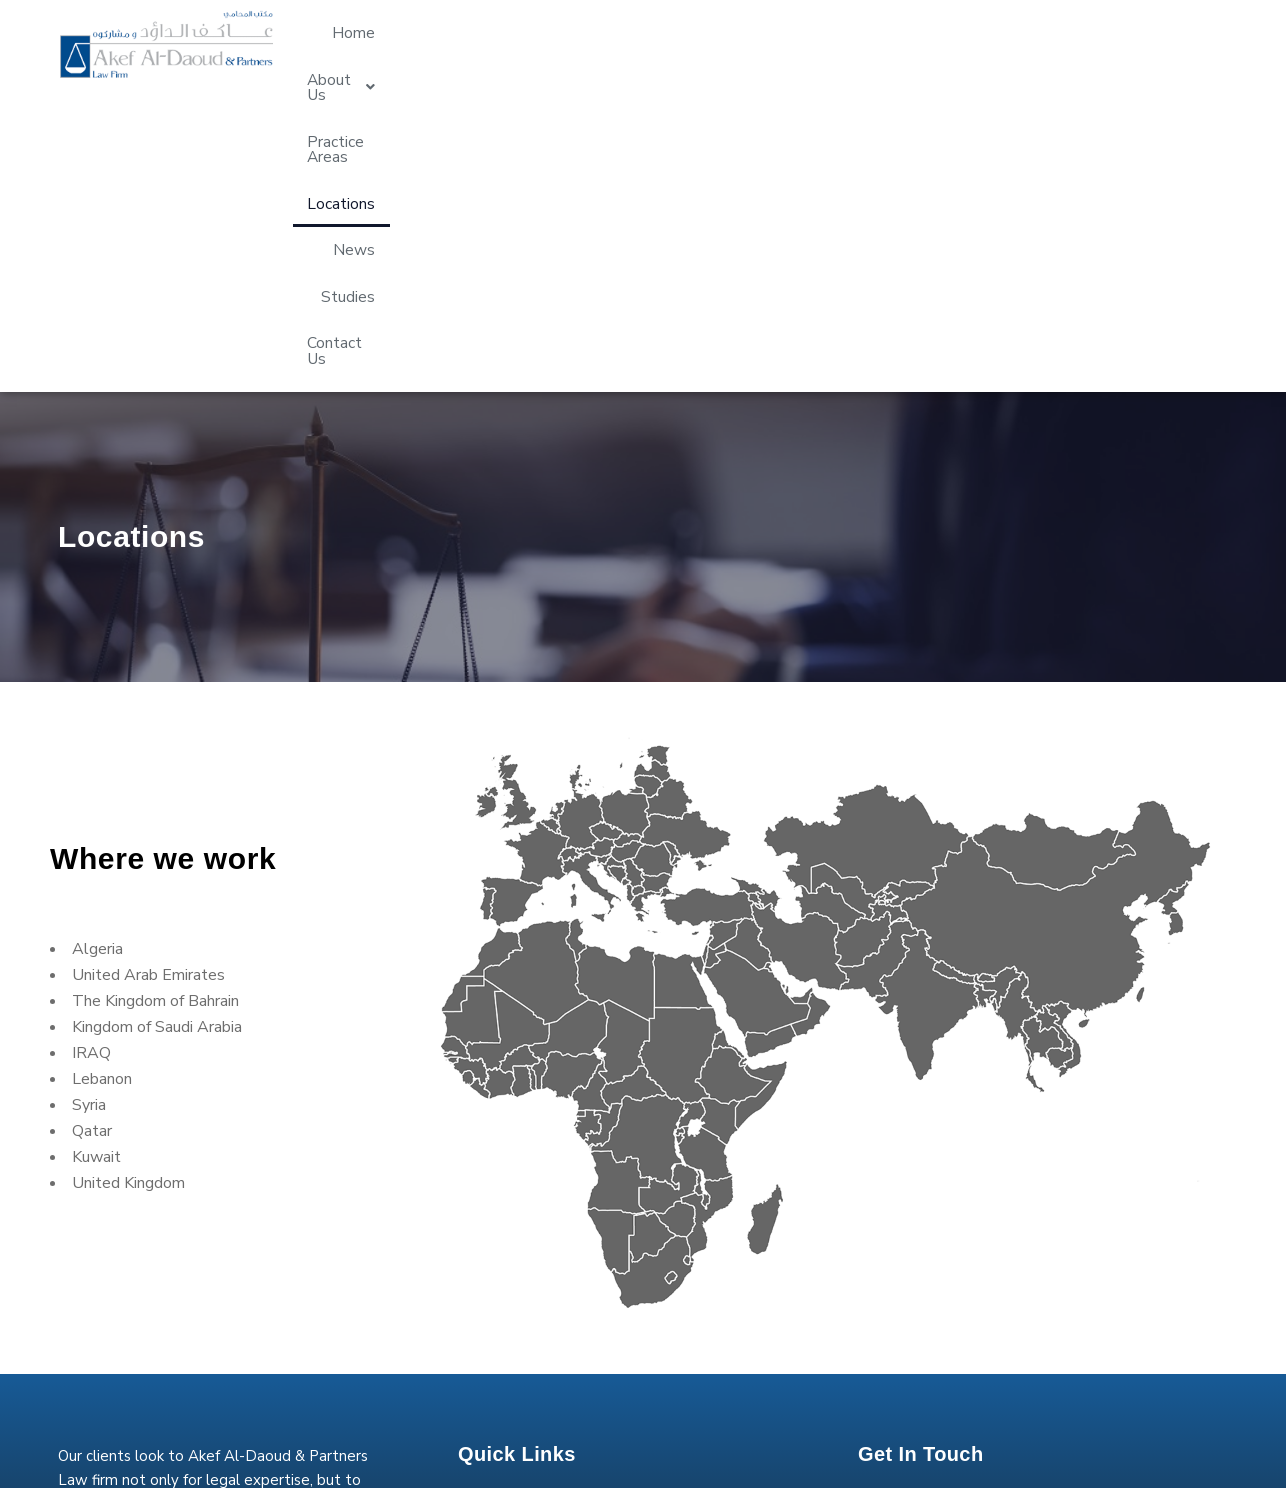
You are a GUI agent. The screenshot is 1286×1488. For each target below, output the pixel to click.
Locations (919, 44)
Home (588, 44)
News (1002, 44)
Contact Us (1172, 44)
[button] (682, 44)
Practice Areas (805, 44)
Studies (1078, 44)
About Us (682, 44)
